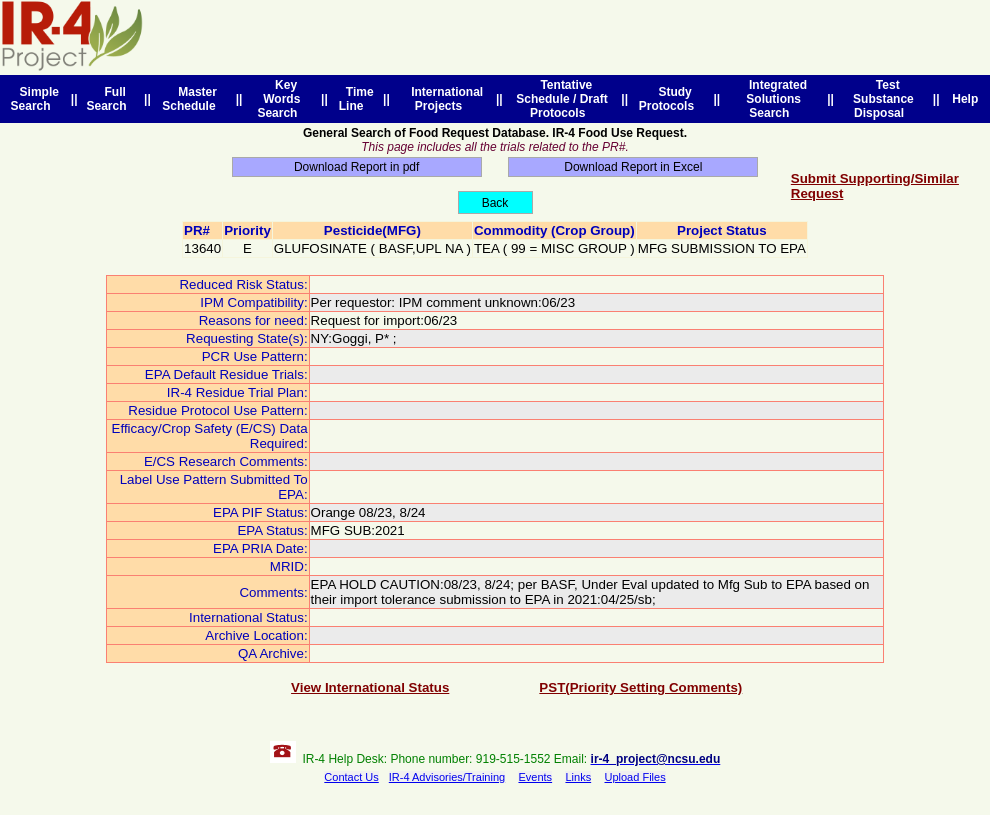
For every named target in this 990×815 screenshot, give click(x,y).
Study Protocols (670, 99)
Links (578, 777)
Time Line (356, 99)
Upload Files (635, 777)
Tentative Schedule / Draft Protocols (561, 99)
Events (535, 777)
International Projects (444, 99)
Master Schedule (192, 99)
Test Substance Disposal (883, 99)
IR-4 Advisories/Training (447, 777)
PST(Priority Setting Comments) (640, 687)
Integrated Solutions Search (774, 99)
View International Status (370, 687)
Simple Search (35, 99)
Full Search (109, 99)
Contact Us (351, 777)
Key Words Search (280, 99)
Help (965, 99)
